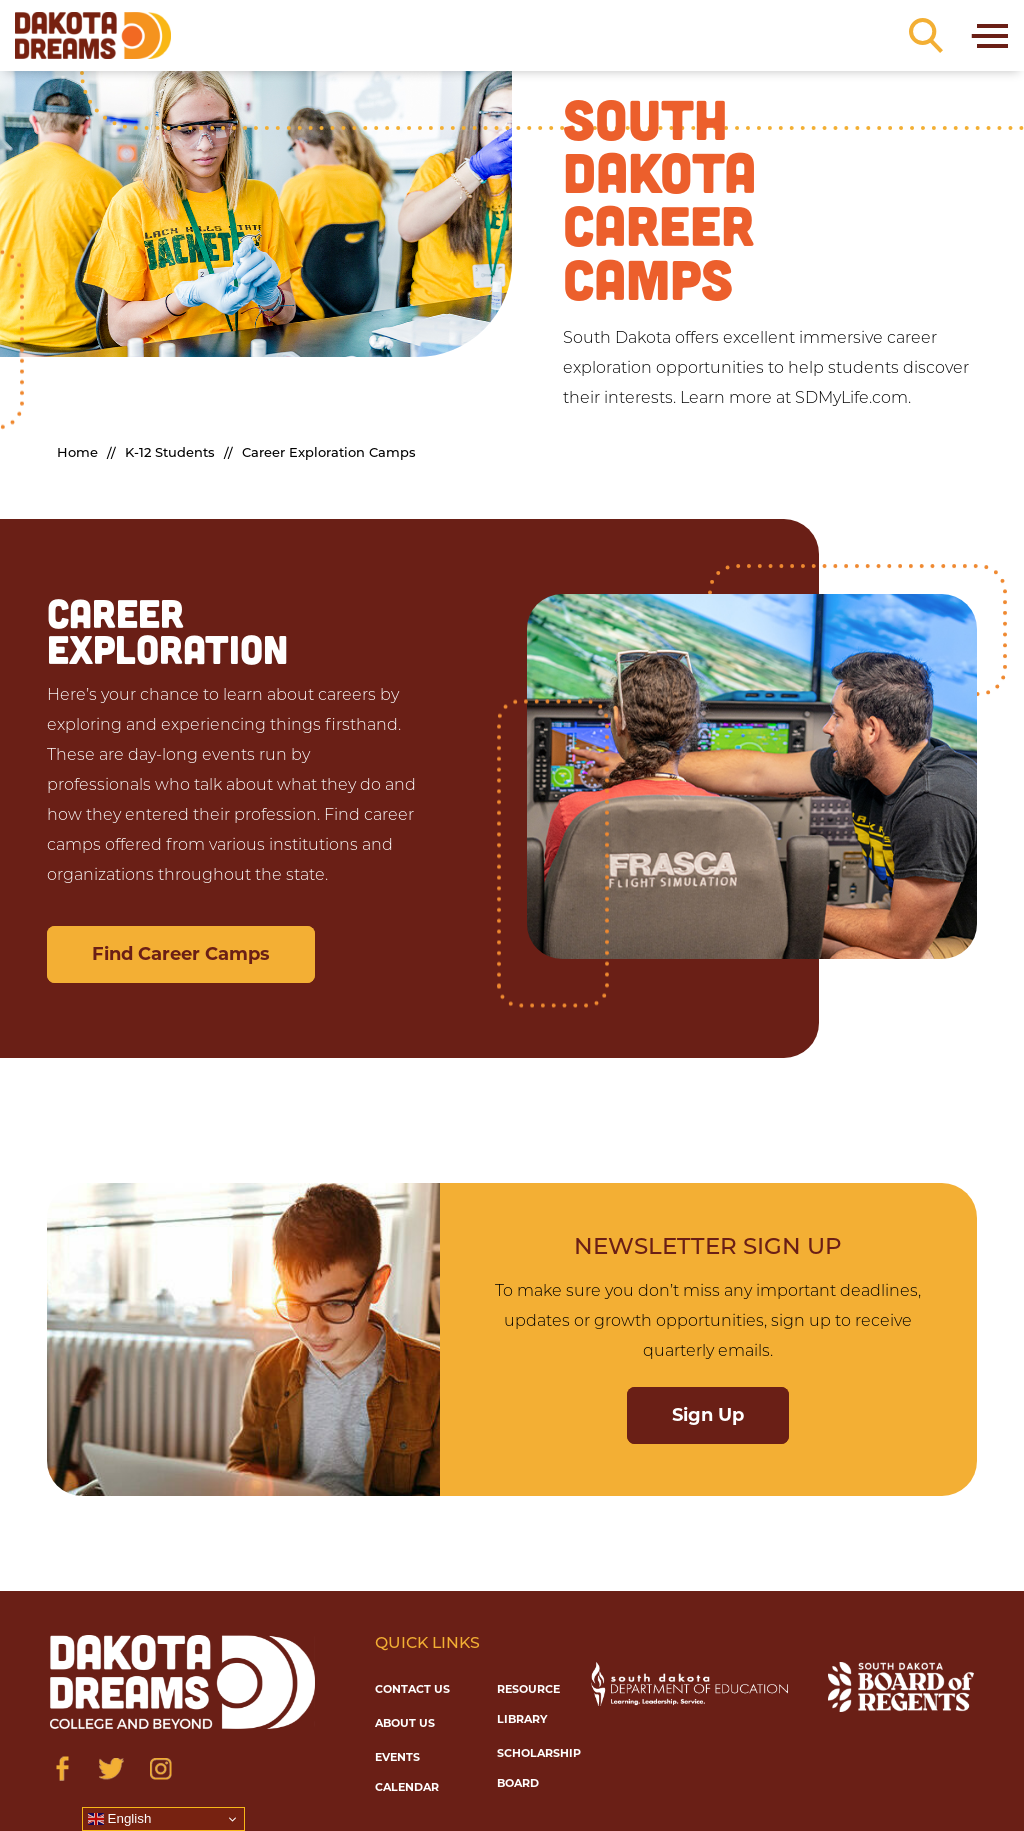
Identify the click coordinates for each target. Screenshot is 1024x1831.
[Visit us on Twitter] (111, 1768)
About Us (405, 1723)
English (119, 1819)
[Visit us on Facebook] (62, 1768)
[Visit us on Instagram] (160, 1768)
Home (77, 453)
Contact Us (412, 1689)
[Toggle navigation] (988, 35)
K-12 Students (170, 453)
